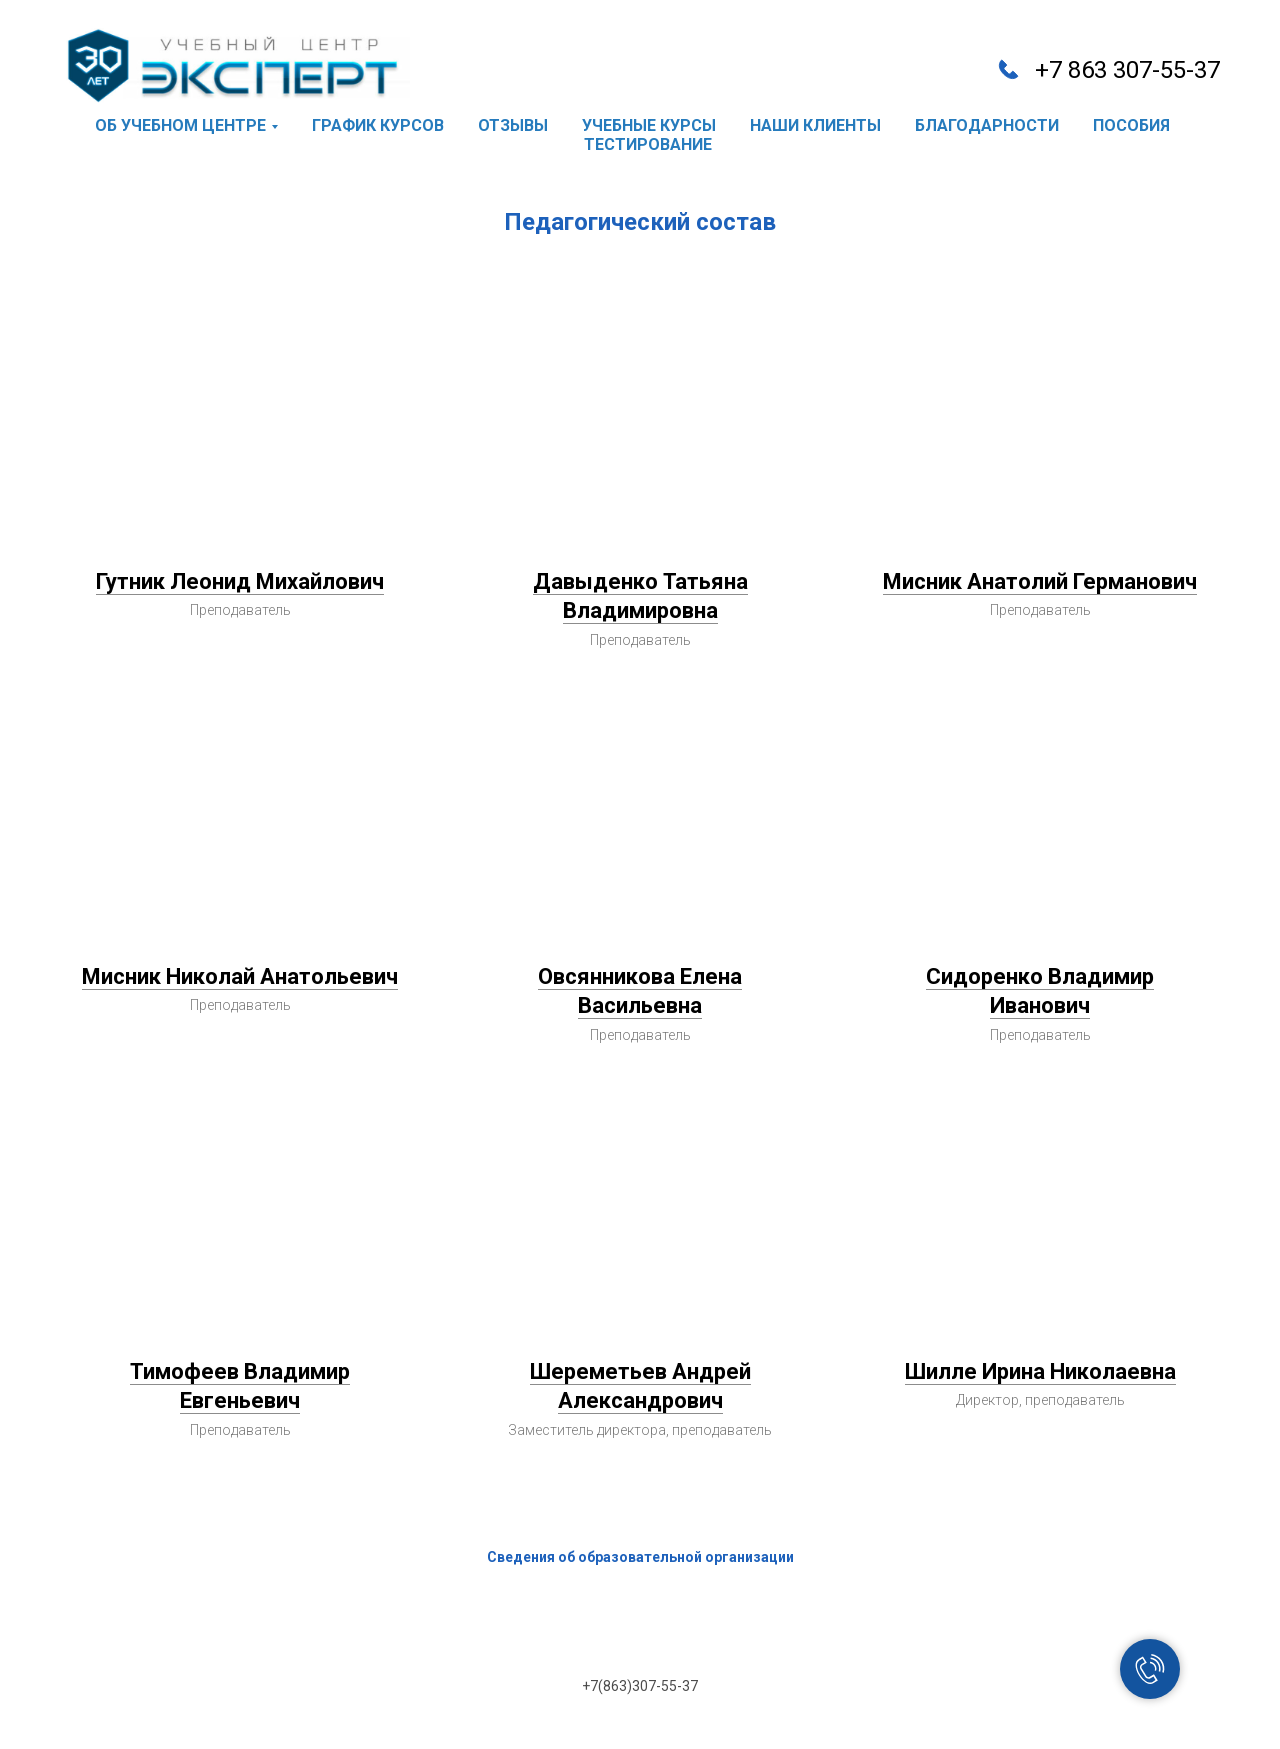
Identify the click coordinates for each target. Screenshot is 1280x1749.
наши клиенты (815, 125)
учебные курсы (649, 125)
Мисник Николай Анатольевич (240, 976)
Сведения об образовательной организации (640, 1557)
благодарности (987, 125)
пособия (1131, 125)
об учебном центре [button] (180, 125)
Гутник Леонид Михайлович (240, 581)
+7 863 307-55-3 (1121, 70)
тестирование (648, 144)
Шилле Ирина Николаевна (1040, 1371)
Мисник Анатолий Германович (1040, 581)
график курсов (378, 125)
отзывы (513, 125)
